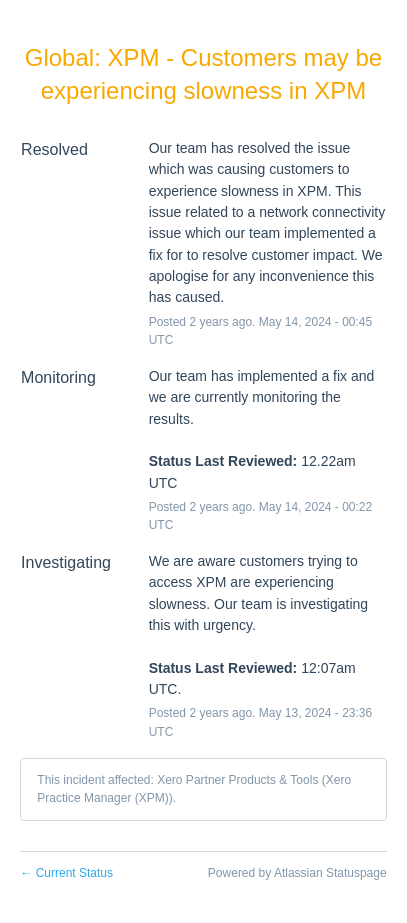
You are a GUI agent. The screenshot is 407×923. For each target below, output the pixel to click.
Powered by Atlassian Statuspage (297, 873)
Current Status (66, 873)
